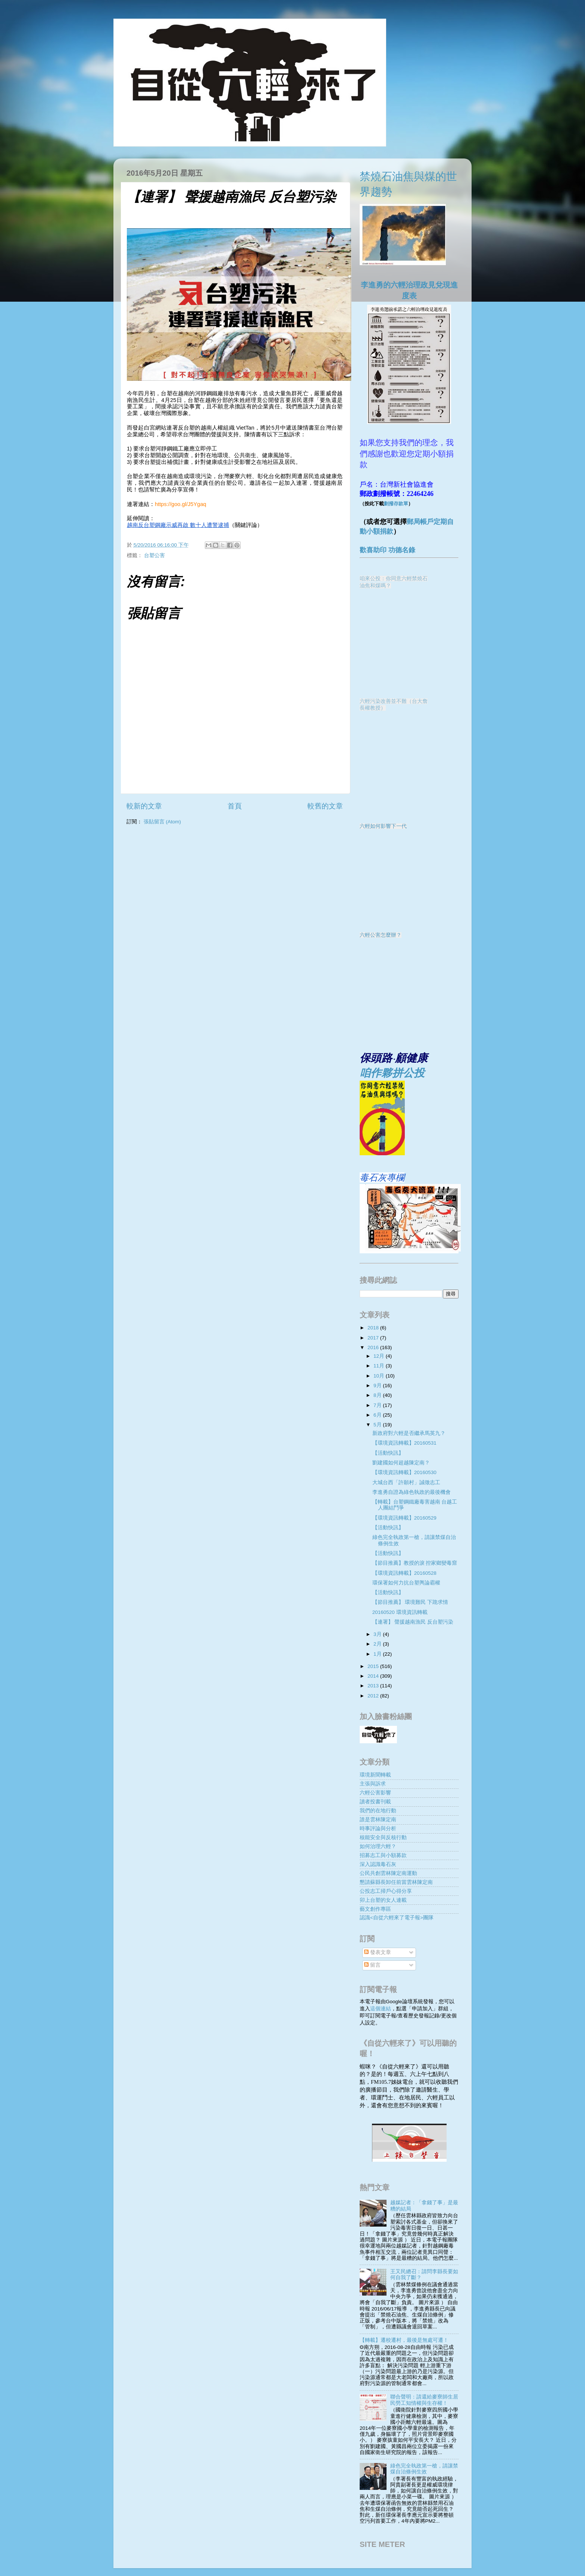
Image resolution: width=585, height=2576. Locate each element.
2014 (373, 1676)
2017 (373, 1338)
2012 (373, 1696)
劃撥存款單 (396, 503)
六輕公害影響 (375, 1793)
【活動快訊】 (388, 1453)
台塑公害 (154, 555)
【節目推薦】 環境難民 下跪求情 (410, 1602)
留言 (372, 1965)
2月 (378, 1644)
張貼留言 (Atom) (162, 821)
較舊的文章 (325, 806)
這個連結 (380, 2008)
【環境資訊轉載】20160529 (404, 1518)
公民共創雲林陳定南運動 (388, 1873)
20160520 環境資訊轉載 (400, 1612)
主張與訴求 (373, 1784)
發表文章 (377, 1952)
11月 (379, 1366)
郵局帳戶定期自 (430, 521)
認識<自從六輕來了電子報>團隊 (397, 1917)
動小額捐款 (376, 531)
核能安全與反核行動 (383, 1837)
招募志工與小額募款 (383, 1855)
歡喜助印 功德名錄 (387, 550)
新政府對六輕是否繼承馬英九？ (408, 1433)
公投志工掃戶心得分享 (386, 1891)
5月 (378, 1424)
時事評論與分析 (378, 1828)
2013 (373, 1685)
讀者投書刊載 (375, 1801)
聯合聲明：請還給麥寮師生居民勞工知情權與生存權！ (424, 2400)
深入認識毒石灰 (378, 1864)
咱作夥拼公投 (392, 1073)
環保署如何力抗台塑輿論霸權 (406, 1583)
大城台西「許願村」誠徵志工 (406, 1482)
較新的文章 (144, 806)
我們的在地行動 (378, 1810)
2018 (373, 1328)
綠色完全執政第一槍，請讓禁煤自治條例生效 (424, 2469)
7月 (378, 1405)
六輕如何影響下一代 (383, 826)
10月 (379, 1376)
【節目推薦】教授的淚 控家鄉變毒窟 (414, 1563)
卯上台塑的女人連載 (383, 1900)
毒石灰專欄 (382, 1177)
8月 (378, 1395)
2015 (373, 1666)
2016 (373, 1347)
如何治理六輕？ (378, 1846)
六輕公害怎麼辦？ (380, 935)
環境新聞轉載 (375, 1775)
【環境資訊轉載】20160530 (404, 1472)
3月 (378, 1634)
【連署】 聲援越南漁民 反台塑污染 (413, 1622)
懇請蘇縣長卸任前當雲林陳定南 (396, 1882)
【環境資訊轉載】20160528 (404, 1573)
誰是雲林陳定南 (378, 1819)
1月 (378, 1654)
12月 (379, 1356)
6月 (378, 1415)
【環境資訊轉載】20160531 (404, 1443)
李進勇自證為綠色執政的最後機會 (411, 1492)
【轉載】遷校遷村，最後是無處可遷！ (404, 2340)
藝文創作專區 (375, 1909)
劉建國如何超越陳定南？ (401, 1463)
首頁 (235, 806)
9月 (378, 1385)
